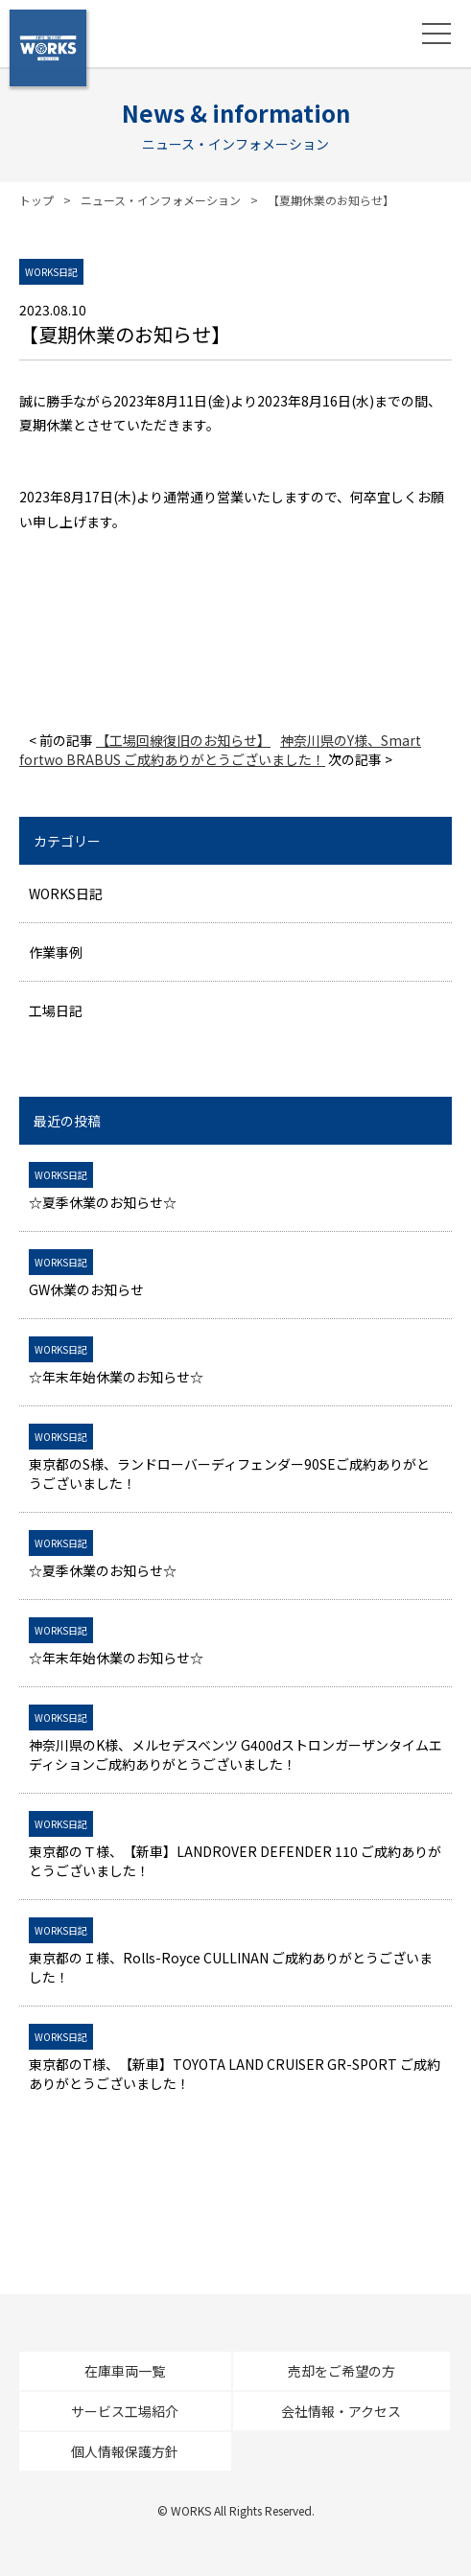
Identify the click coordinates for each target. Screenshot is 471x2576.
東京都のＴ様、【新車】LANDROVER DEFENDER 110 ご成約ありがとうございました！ (235, 1846)
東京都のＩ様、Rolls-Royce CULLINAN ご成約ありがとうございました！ (235, 1952)
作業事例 (55, 952)
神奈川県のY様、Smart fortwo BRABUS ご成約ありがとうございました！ (220, 750)
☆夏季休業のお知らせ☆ (235, 1188)
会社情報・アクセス (341, 2411)
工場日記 (55, 1010)
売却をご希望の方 (341, 2370)
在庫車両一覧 (124, 2370)
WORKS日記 (66, 893)
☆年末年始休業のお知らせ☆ (235, 1362)
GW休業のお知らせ (235, 1275)
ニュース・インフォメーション (161, 200)
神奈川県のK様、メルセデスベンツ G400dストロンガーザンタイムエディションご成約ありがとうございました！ (235, 1740)
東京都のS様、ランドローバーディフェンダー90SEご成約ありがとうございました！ (235, 1459)
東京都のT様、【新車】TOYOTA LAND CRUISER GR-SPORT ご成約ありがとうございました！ (235, 2059)
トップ (36, 200)
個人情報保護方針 (124, 2451)
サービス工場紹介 (124, 2411)
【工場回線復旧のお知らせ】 (183, 740)
